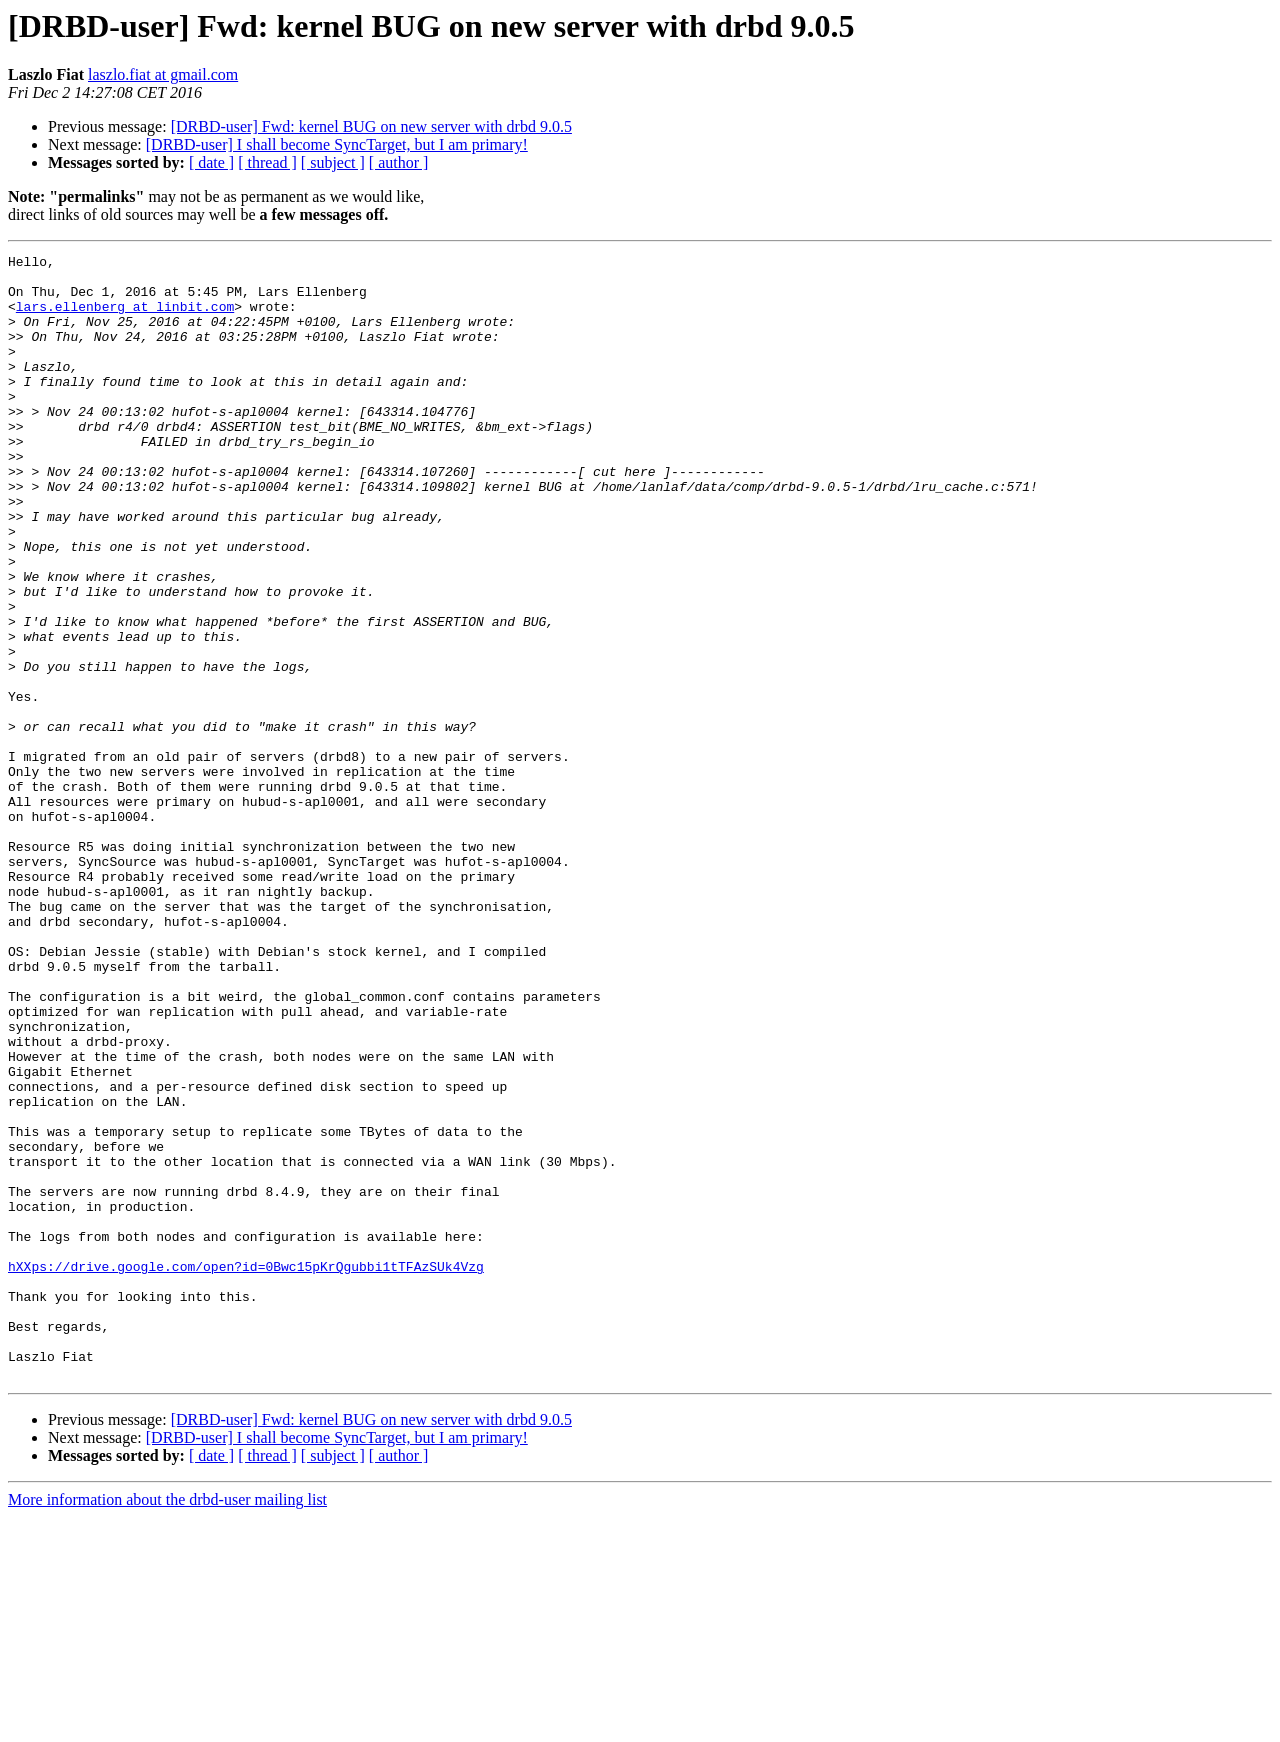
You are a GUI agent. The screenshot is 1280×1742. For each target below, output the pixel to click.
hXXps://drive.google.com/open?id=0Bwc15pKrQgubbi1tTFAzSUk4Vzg (246, 1470)
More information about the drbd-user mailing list (167, 1724)
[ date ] (211, 162)
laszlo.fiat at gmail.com (163, 74)
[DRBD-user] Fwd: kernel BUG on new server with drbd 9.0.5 (371, 126)
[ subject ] (333, 162)
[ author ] (399, 162)
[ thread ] (267, 162)
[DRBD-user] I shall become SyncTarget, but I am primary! (337, 144)
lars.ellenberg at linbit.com (125, 318)
